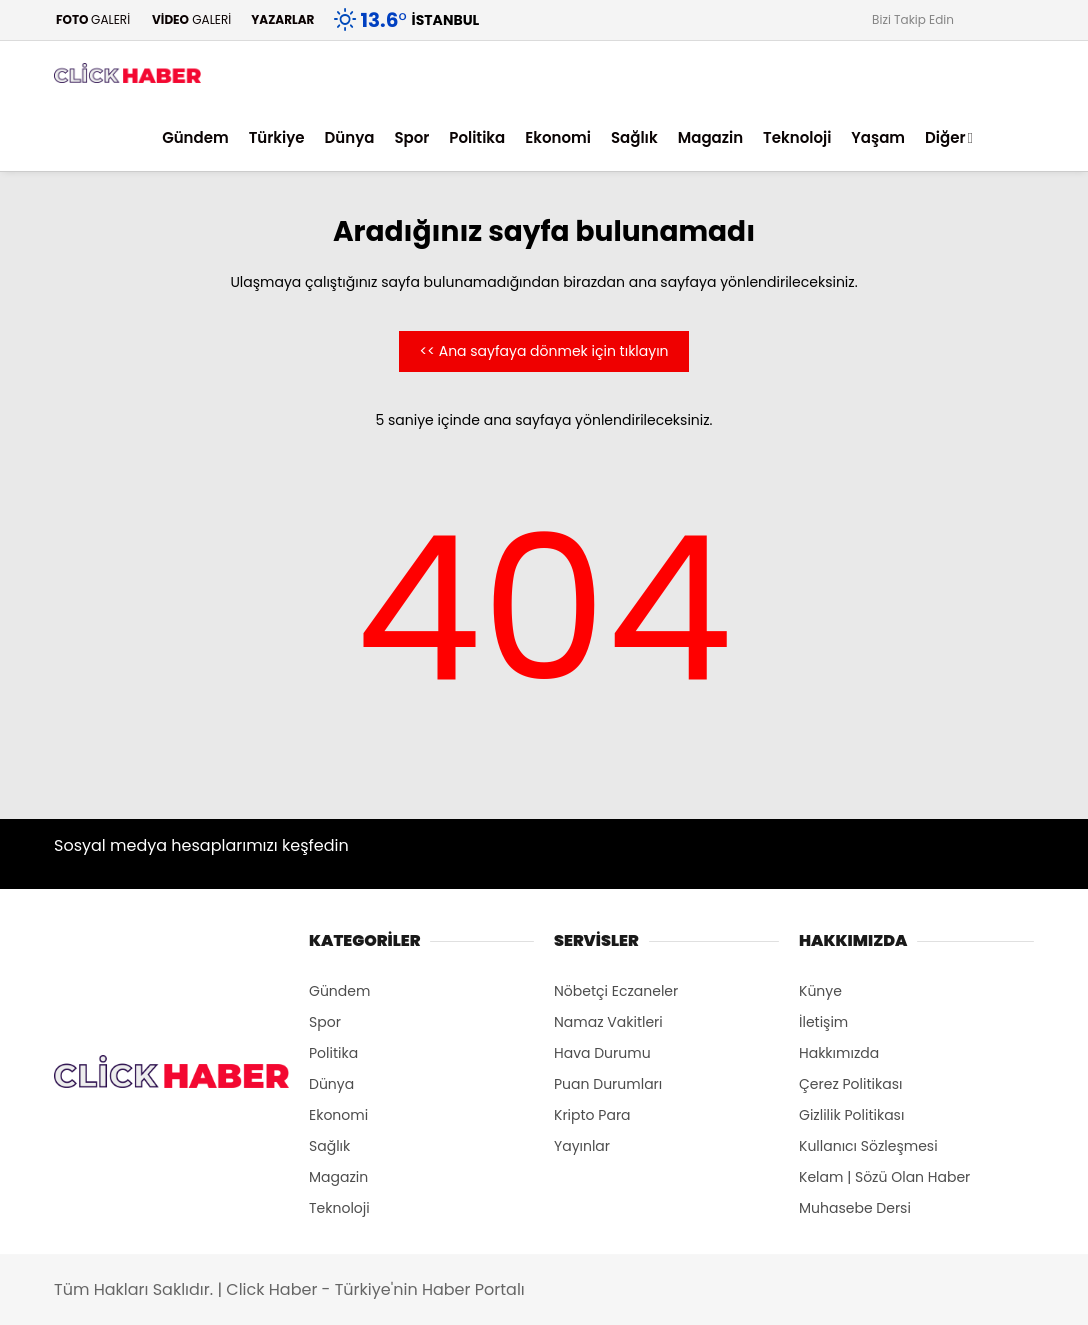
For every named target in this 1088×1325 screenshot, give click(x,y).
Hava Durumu (602, 1053)
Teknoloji (797, 137)
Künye (820, 991)
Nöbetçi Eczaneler (616, 991)
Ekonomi (558, 137)
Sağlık (634, 137)
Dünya (350, 137)
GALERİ (92, 19)
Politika (477, 137)
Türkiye (277, 137)
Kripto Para (592, 1115)
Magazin (710, 137)
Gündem (195, 137)
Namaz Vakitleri (608, 1022)
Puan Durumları (608, 1084)
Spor (411, 137)
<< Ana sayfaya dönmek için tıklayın (543, 351)
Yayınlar (582, 1146)
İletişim (823, 1022)
